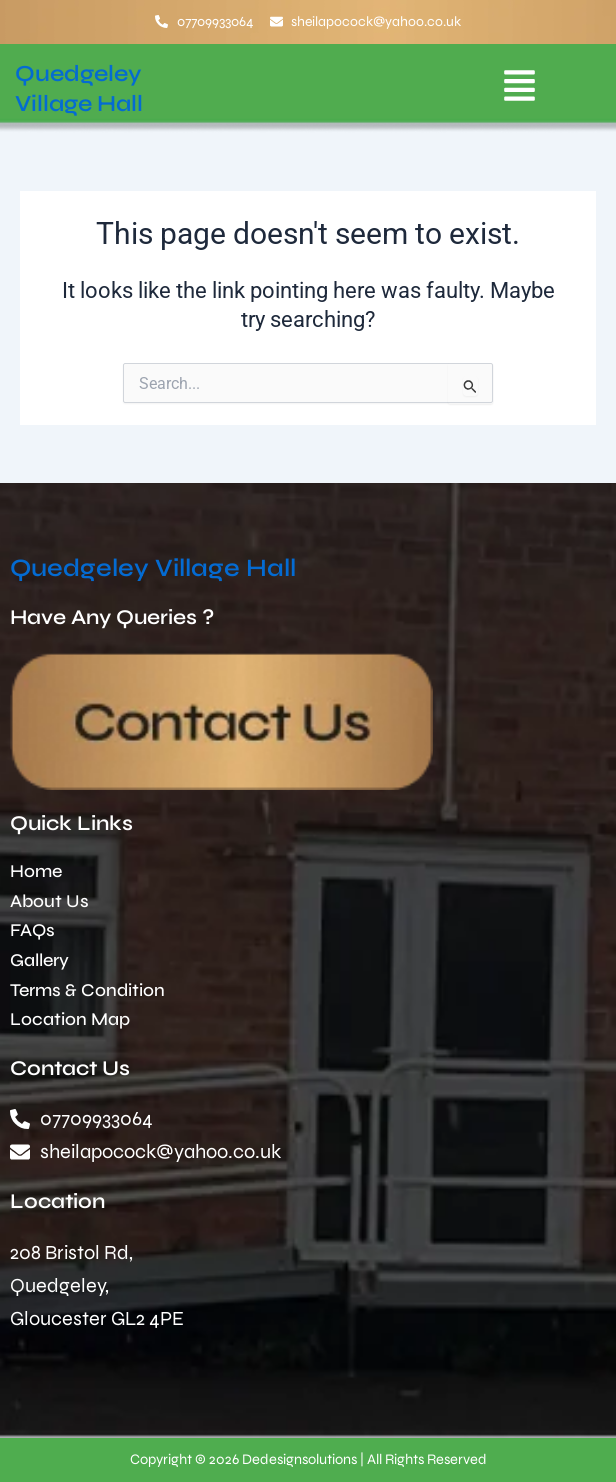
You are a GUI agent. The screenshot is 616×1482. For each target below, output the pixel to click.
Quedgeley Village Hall (153, 568)
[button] (519, 89)
